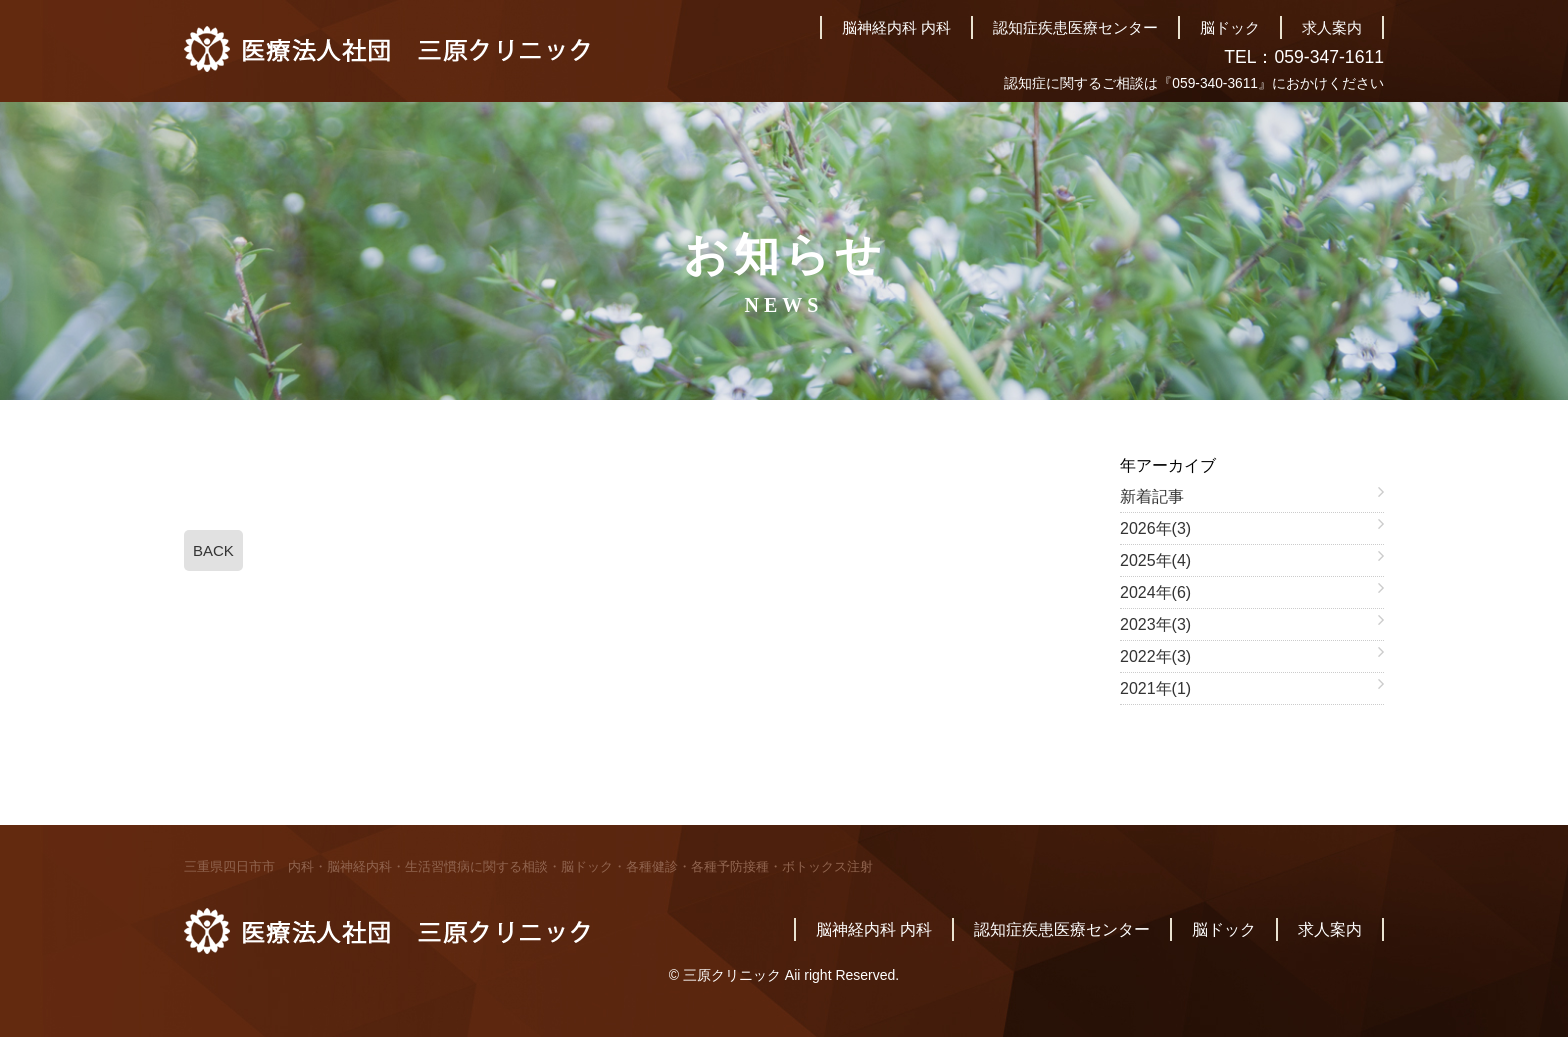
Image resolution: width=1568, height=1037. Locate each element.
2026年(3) (1155, 528)
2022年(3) (1155, 656)
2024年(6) (1155, 592)
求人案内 (1332, 27)
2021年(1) (1155, 688)
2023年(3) (1155, 624)
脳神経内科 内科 (896, 27)
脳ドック (1230, 27)
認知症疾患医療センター (1075, 27)
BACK (213, 550)
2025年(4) (1155, 560)
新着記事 (1152, 496)
